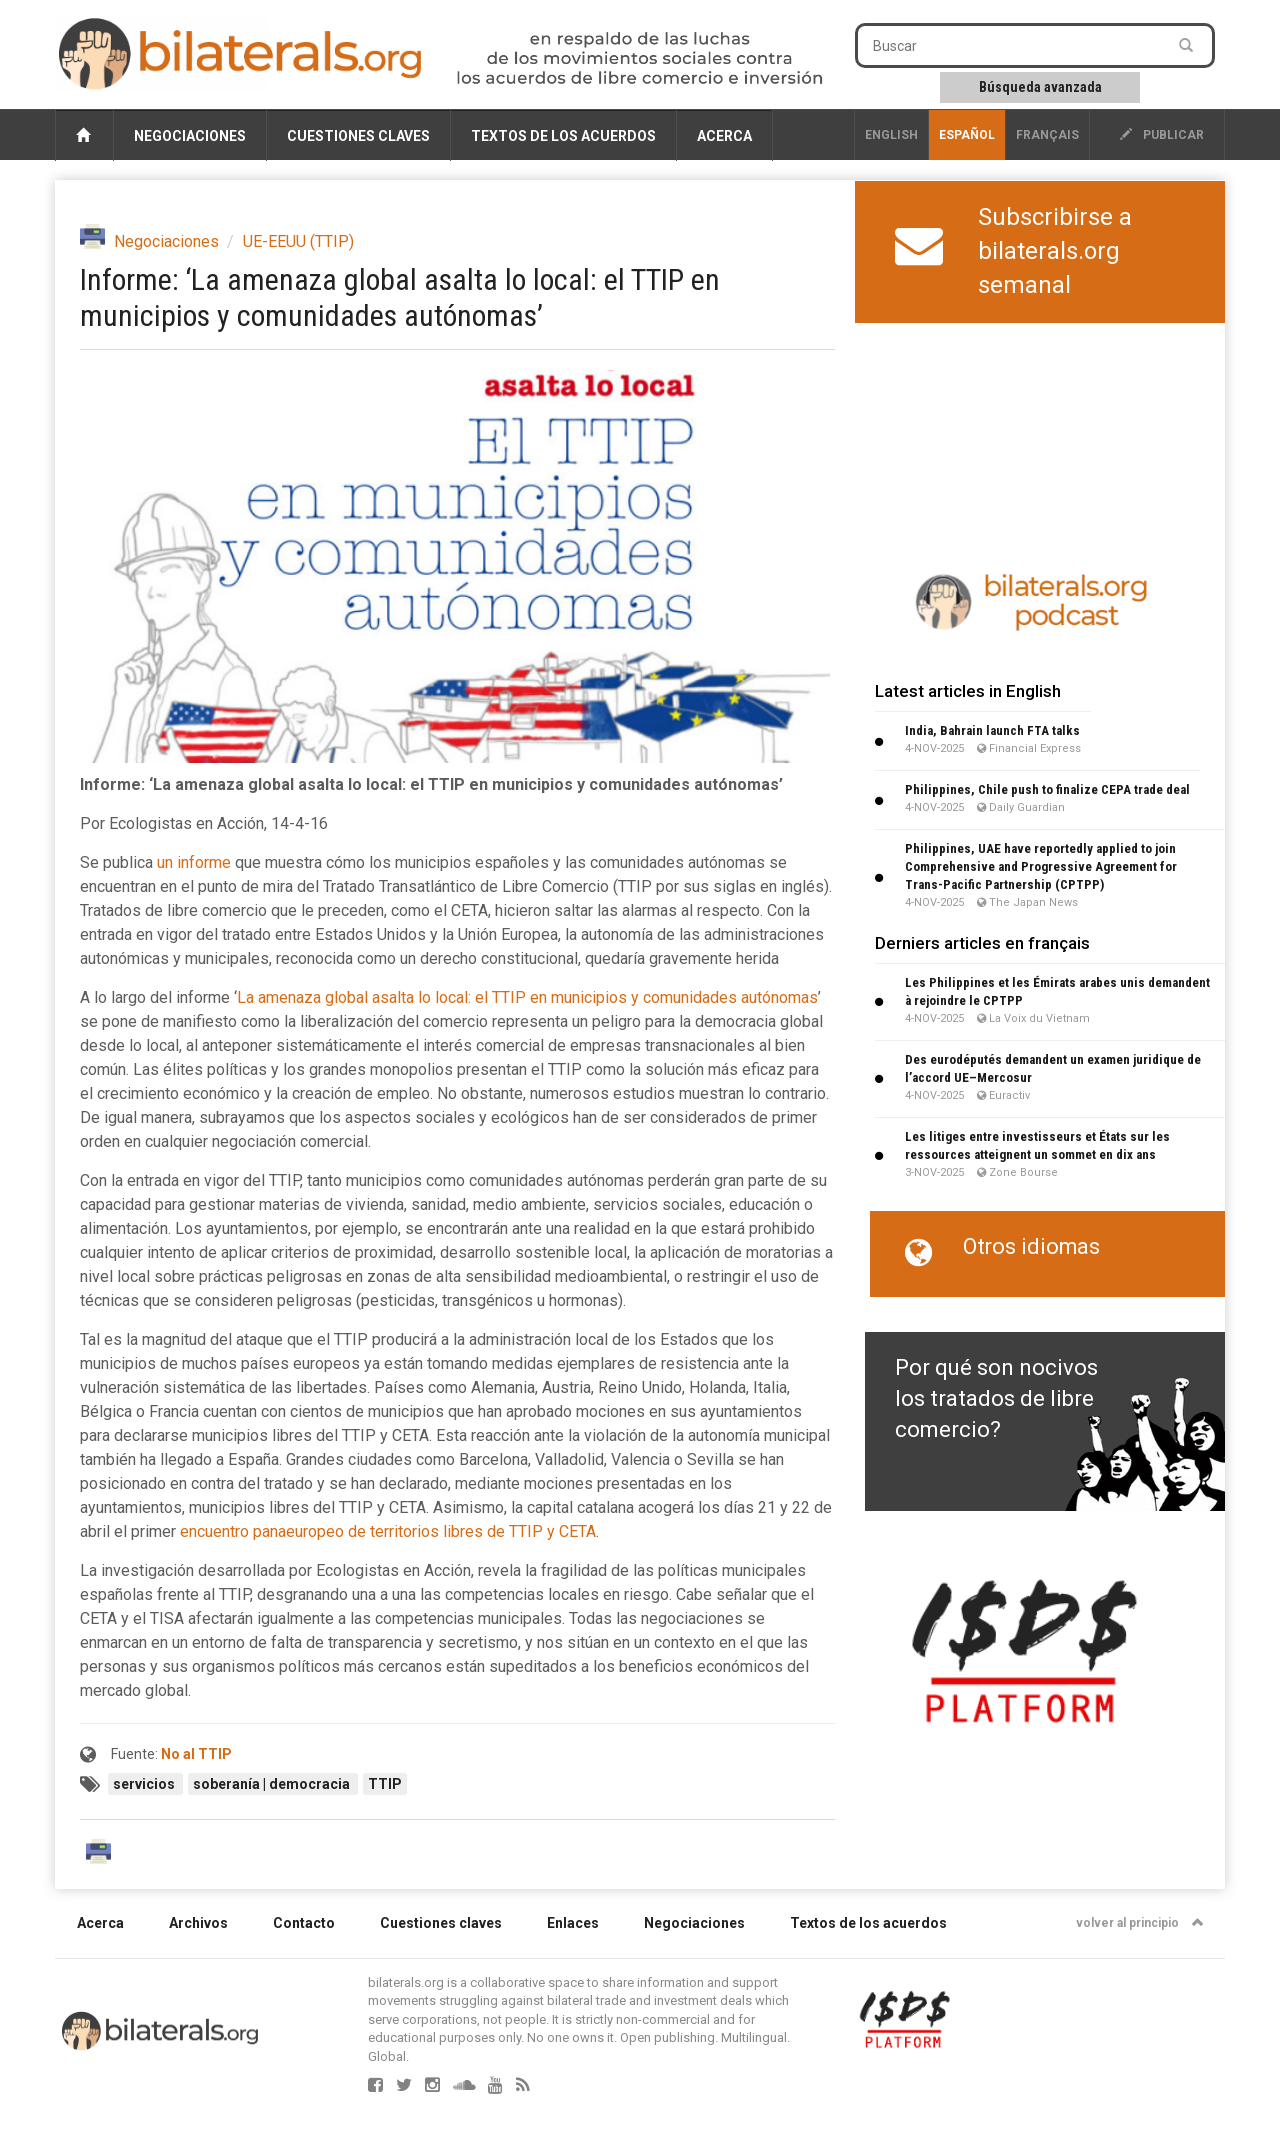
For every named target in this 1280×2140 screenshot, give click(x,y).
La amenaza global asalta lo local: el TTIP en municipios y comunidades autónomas (527, 997)
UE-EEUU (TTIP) (298, 241)
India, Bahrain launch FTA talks (992, 730)
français (1047, 135)
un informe (194, 862)
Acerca (724, 136)
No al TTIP (196, 1754)
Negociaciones (190, 136)
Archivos (198, 1923)
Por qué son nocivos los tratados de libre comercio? (996, 1399)
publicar (1162, 135)
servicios (145, 1784)
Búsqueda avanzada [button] (1040, 87)
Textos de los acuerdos (563, 136)
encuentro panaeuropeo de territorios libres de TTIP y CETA (388, 1531)
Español (967, 135)
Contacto (304, 1923)
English (891, 135)
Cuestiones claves (358, 136)
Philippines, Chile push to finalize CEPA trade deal (1047, 789)
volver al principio (1140, 1923)
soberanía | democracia (273, 1784)
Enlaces (573, 1923)
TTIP (385, 1784)
